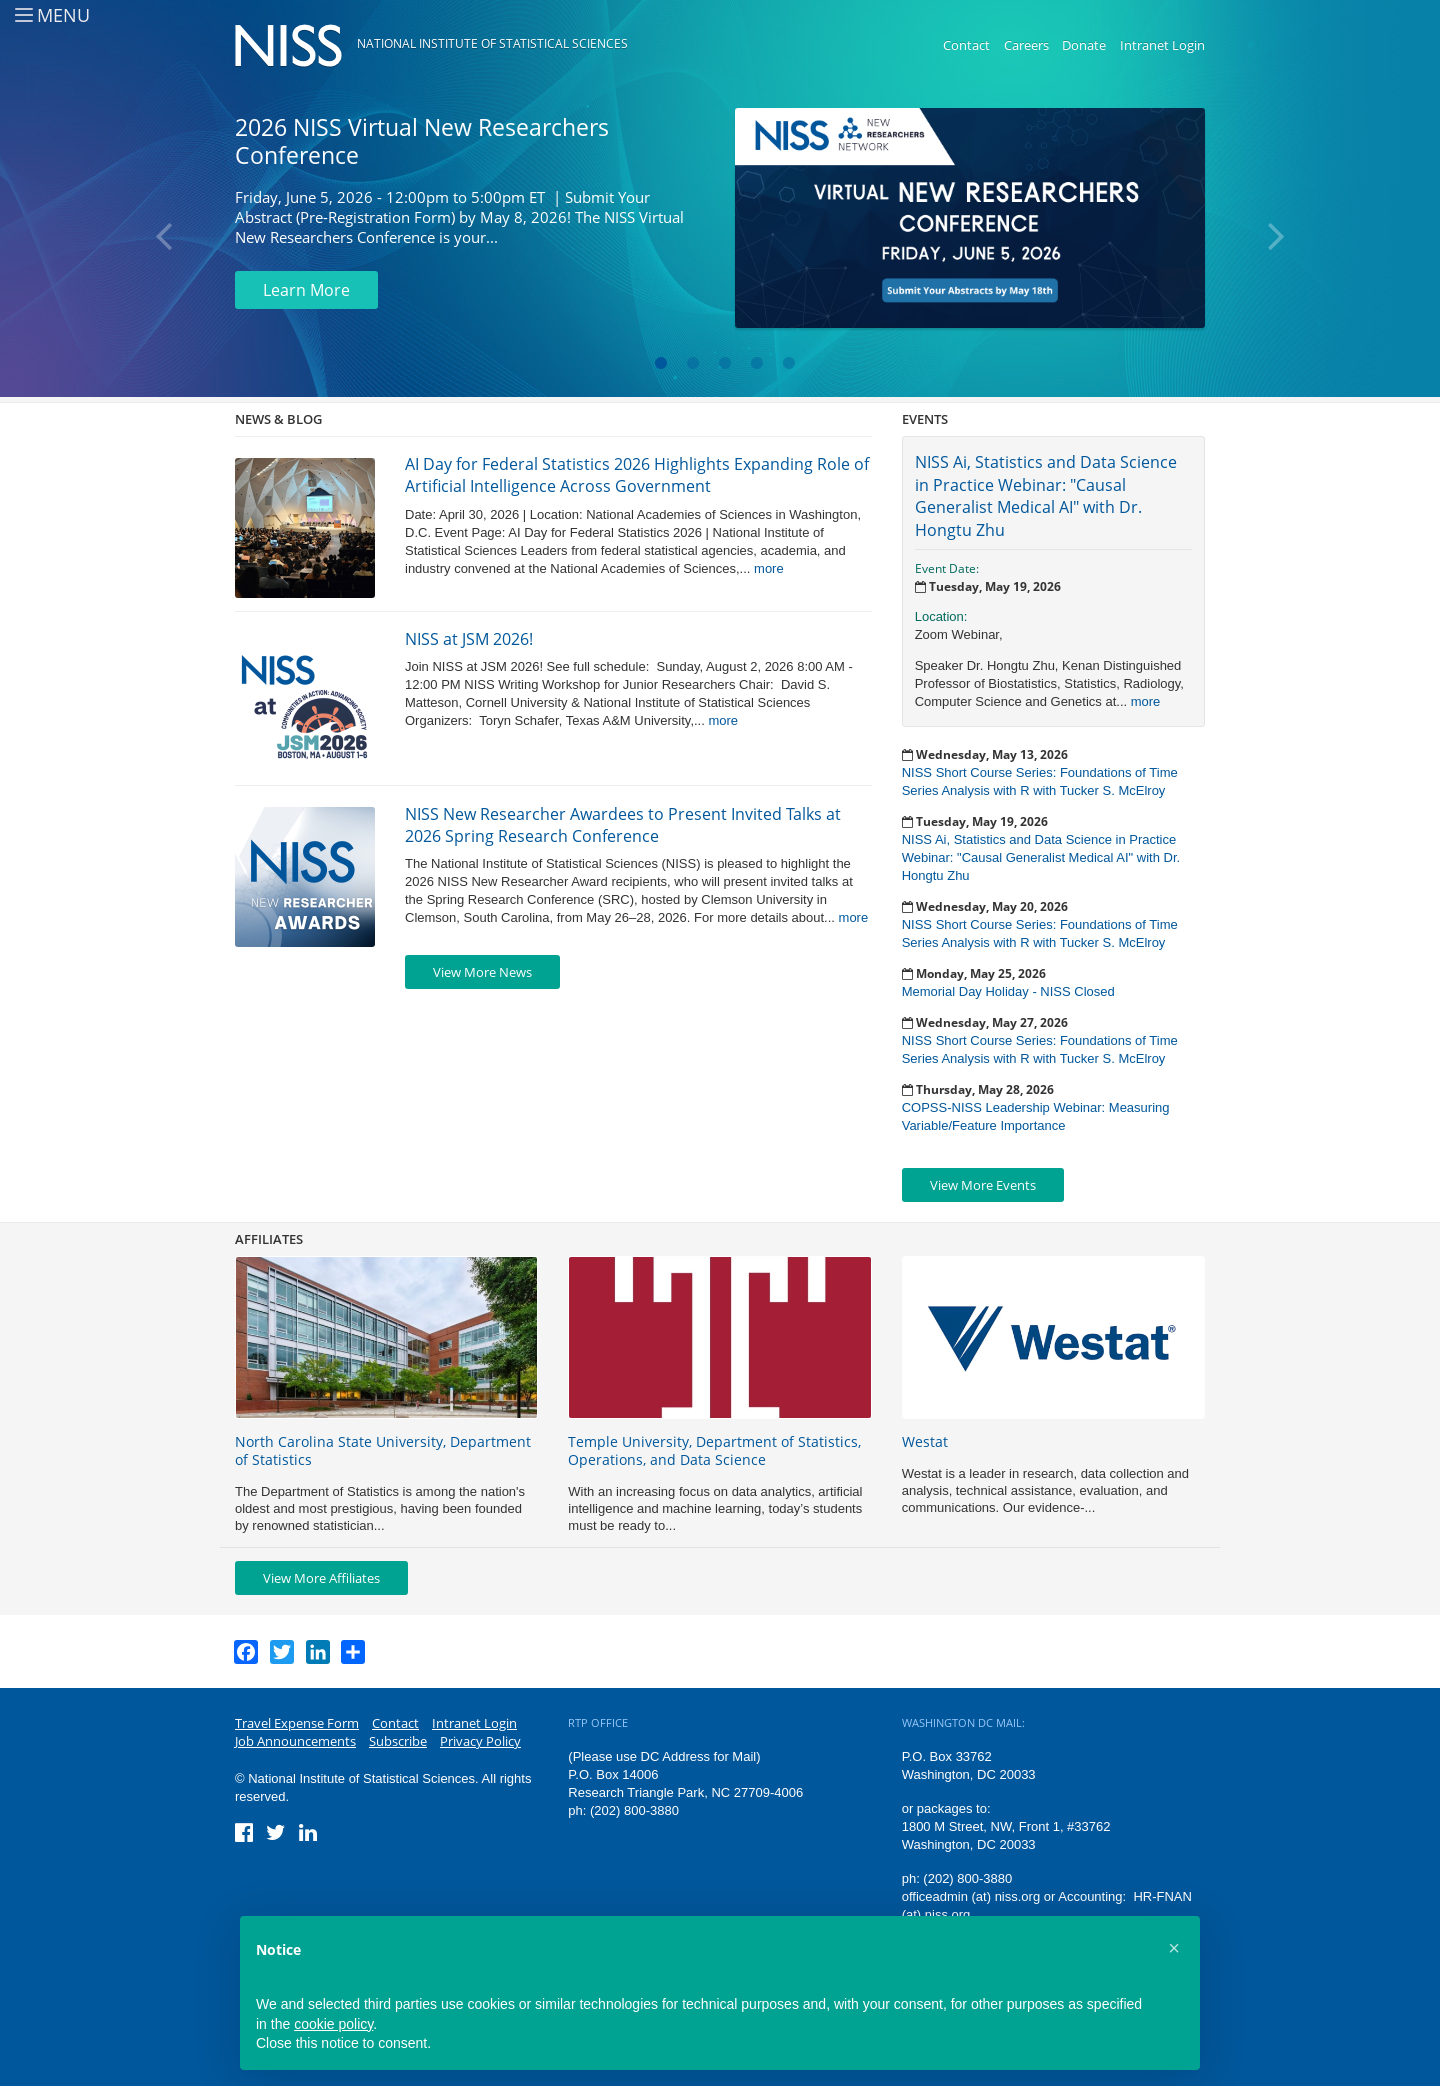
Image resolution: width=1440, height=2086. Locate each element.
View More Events (983, 1185)
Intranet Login (1162, 45)
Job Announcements (295, 1741)
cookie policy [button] (333, 2024)
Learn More (306, 290)
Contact (966, 45)
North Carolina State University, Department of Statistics (383, 1450)
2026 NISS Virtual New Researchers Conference (422, 141)
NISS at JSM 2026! (469, 639)
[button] (1174, 1948)
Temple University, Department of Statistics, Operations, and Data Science (714, 1450)
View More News (482, 972)
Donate (1084, 45)
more (769, 568)
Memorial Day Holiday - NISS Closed (1008, 991)
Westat (925, 1441)
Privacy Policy (480, 1741)
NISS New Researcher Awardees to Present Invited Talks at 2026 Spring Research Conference (623, 825)
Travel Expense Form (297, 1723)
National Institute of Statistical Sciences (492, 43)
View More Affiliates (321, 1578)
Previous (165, 237)
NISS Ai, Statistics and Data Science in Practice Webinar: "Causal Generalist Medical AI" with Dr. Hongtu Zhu (1046, 495)
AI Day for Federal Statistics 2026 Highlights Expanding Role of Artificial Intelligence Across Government (637, 475)
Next (1275, 237)
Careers (1026, 45)
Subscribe (398, 1741)
